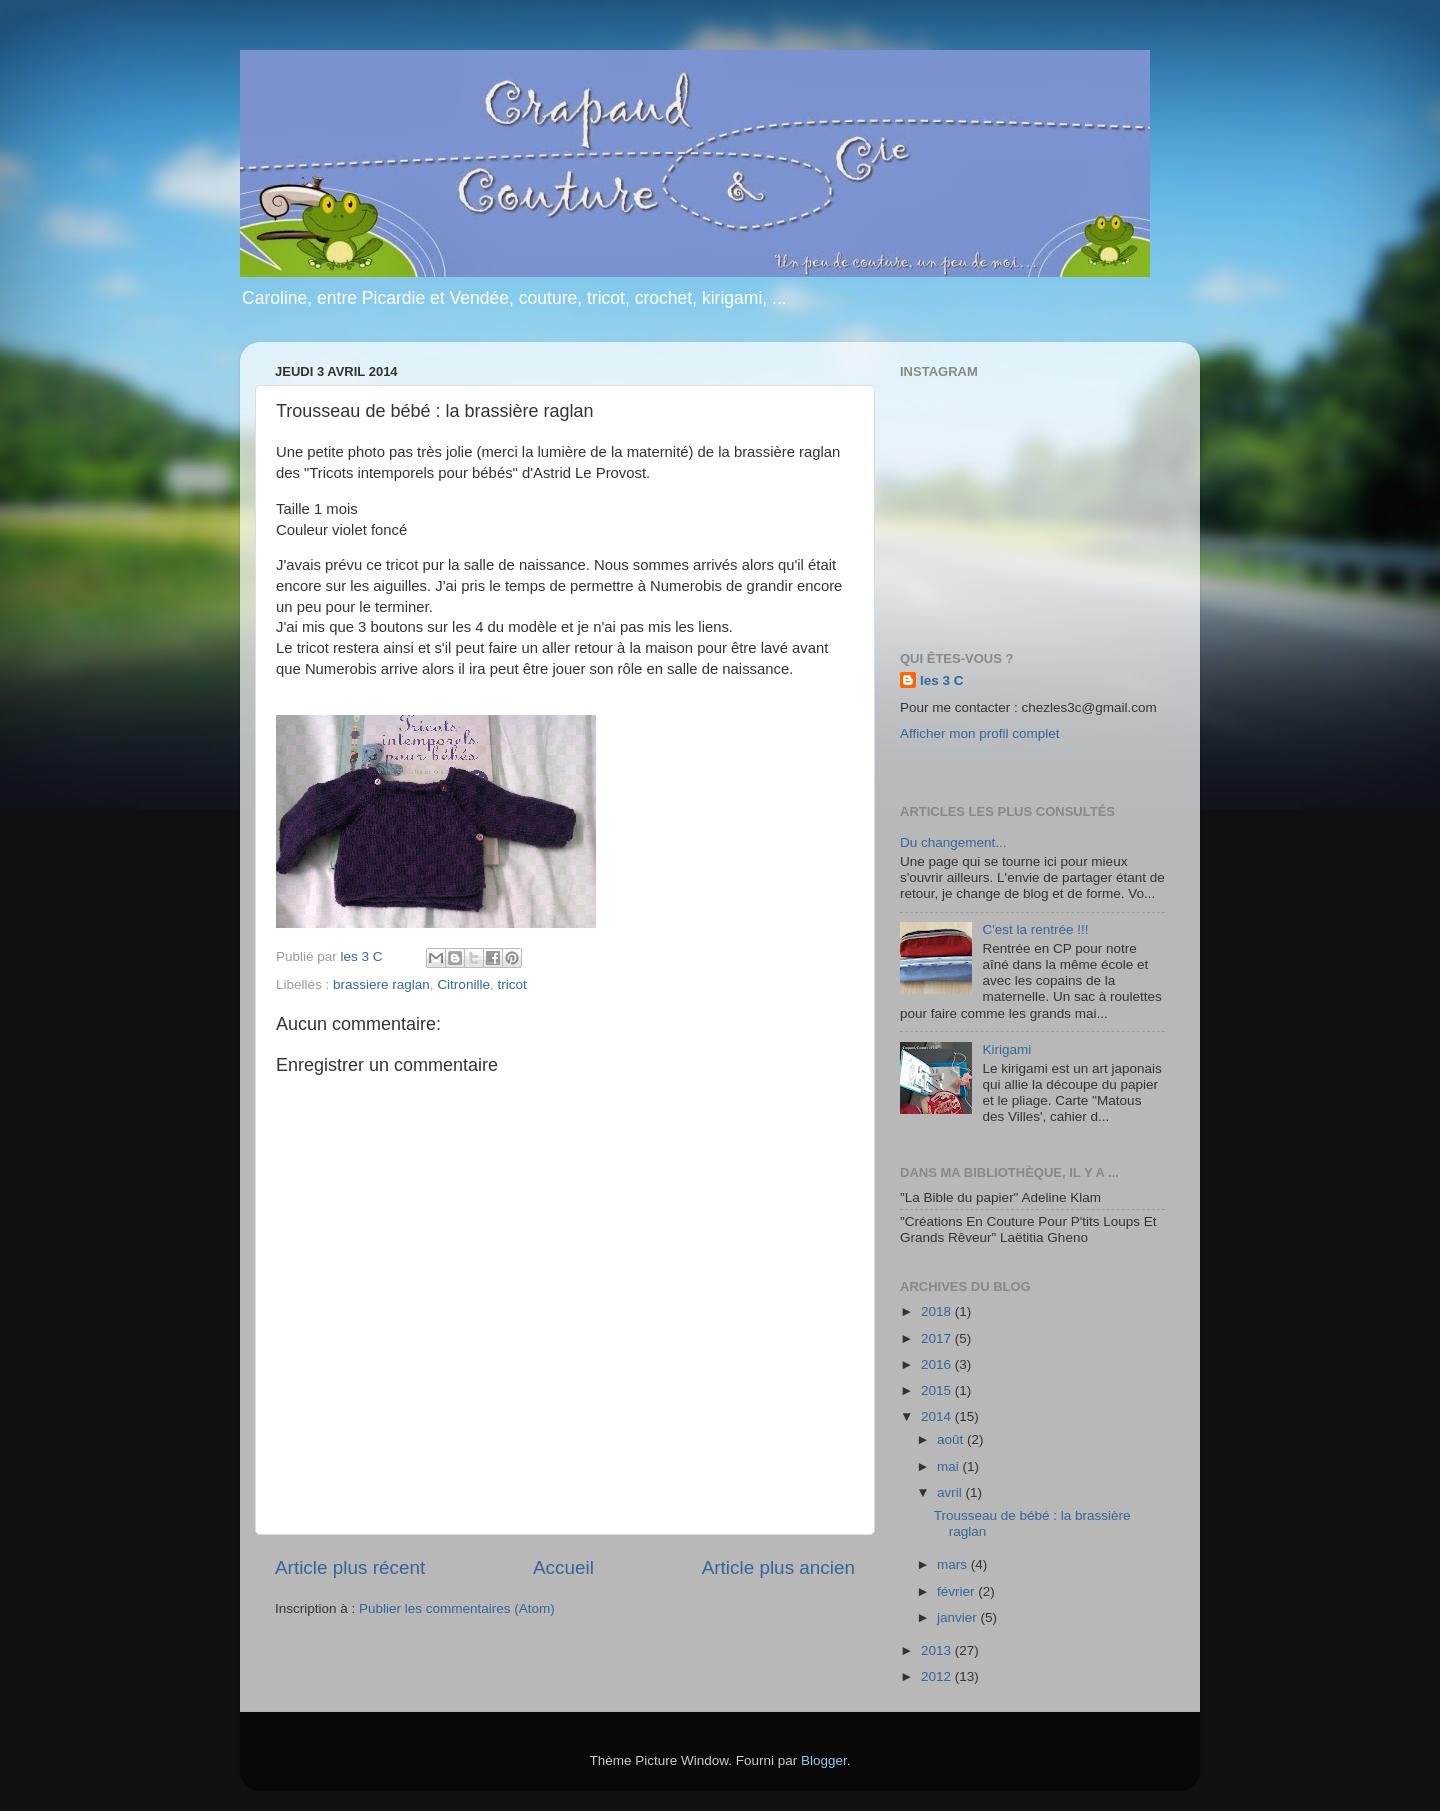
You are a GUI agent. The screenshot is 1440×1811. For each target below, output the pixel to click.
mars (954, 1564)
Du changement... (953, 842)
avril (951, 1492)
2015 (938, 1390)
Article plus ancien (778, 1567)
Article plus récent (350, 1567)
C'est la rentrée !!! (1035, 929)
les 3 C (942, 680)
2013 (938, 1650)
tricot (511, 984)
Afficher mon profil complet (980, 733)
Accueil (563, 1567)
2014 (938, 1416)
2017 (938, 1338)
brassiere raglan (381, 984)
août (952, 1439)
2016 (938, 1364)
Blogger (824, 1760)
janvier (959, 1617)
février (957, 1591)
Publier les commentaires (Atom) (457, 1608)
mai (950, 1466)
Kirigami (1006, 1049)
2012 (938, 1676)
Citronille (463, 984)
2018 (938, 1311)
